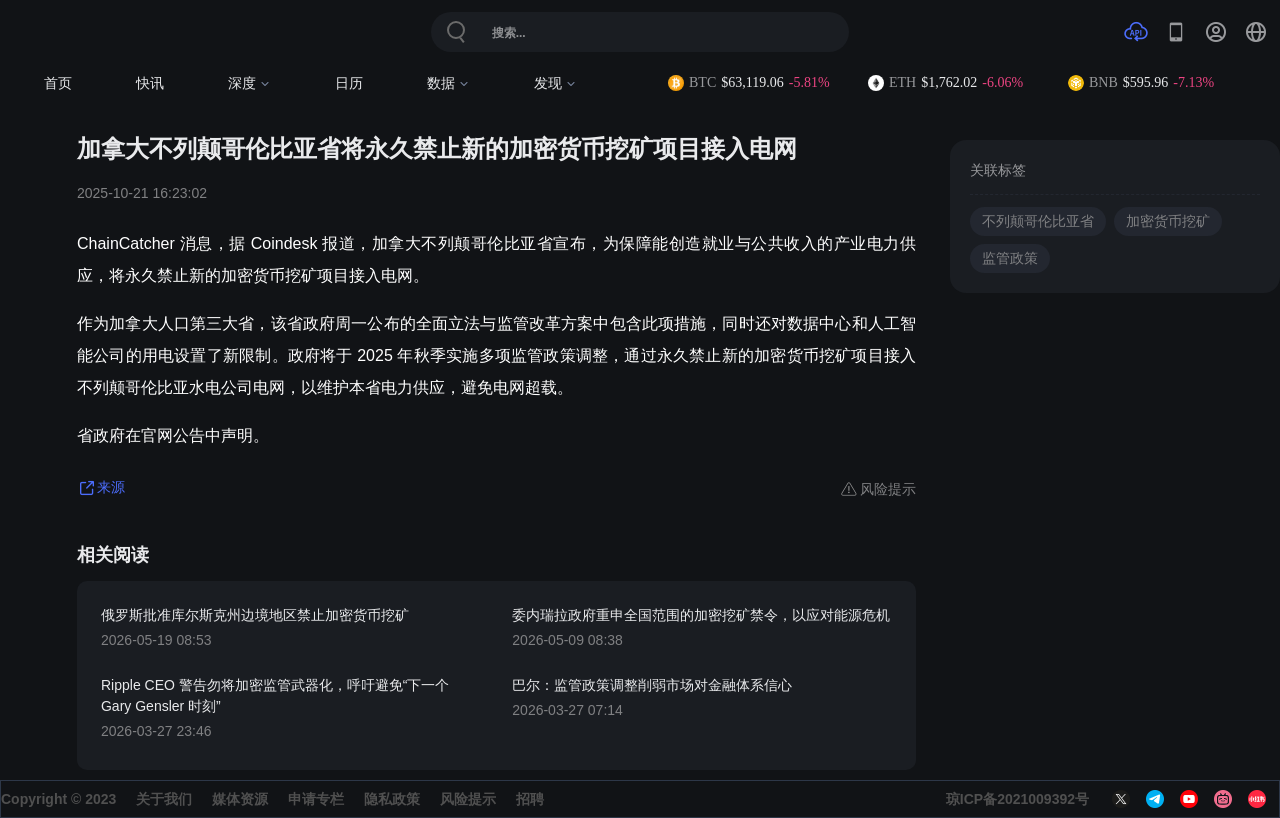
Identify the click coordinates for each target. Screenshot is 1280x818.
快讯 (150, 83)
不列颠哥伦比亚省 (1038, 221)
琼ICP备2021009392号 (1017, 799)
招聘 (530, 799)
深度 (249, 83)
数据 (448, 83)
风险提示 (468, 799)
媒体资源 (240, 799)
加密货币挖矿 (1168, 221)
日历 (349, 83)
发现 (555, 83)
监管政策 (1010, 258)
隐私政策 (392, 799)
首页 (58, 83)
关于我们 (164, 799)
